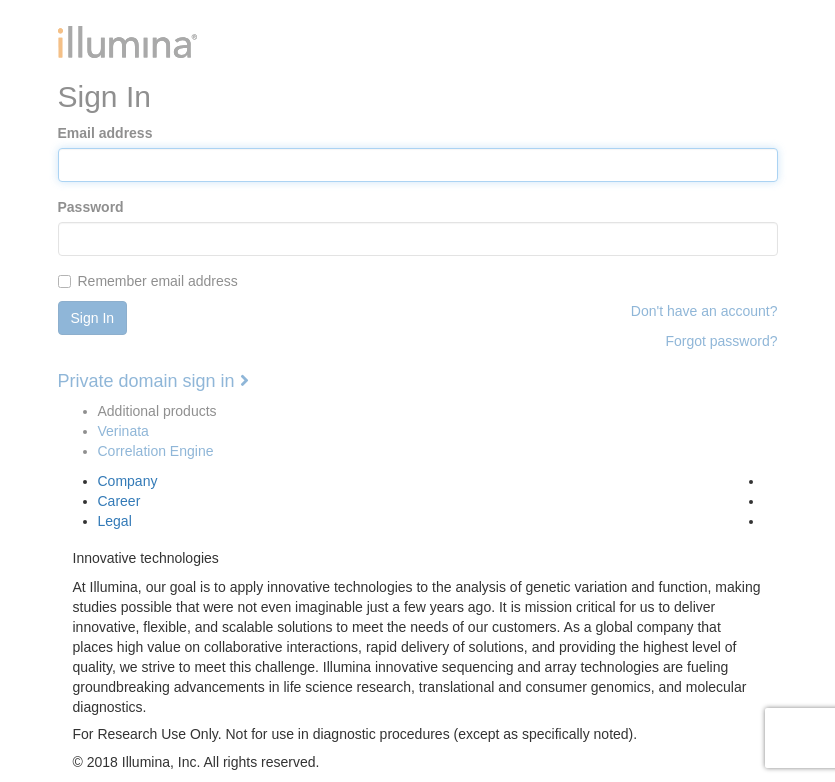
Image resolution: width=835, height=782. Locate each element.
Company (128, 481)
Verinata (123, 431)
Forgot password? (721, 341)
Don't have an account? (704, 311)
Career (119, 501)
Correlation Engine (156, 451)
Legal (115, 521)
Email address (105, 133)
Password (91, 207)
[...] (64, 281)
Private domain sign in (153, 381)
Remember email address (148, 281)
